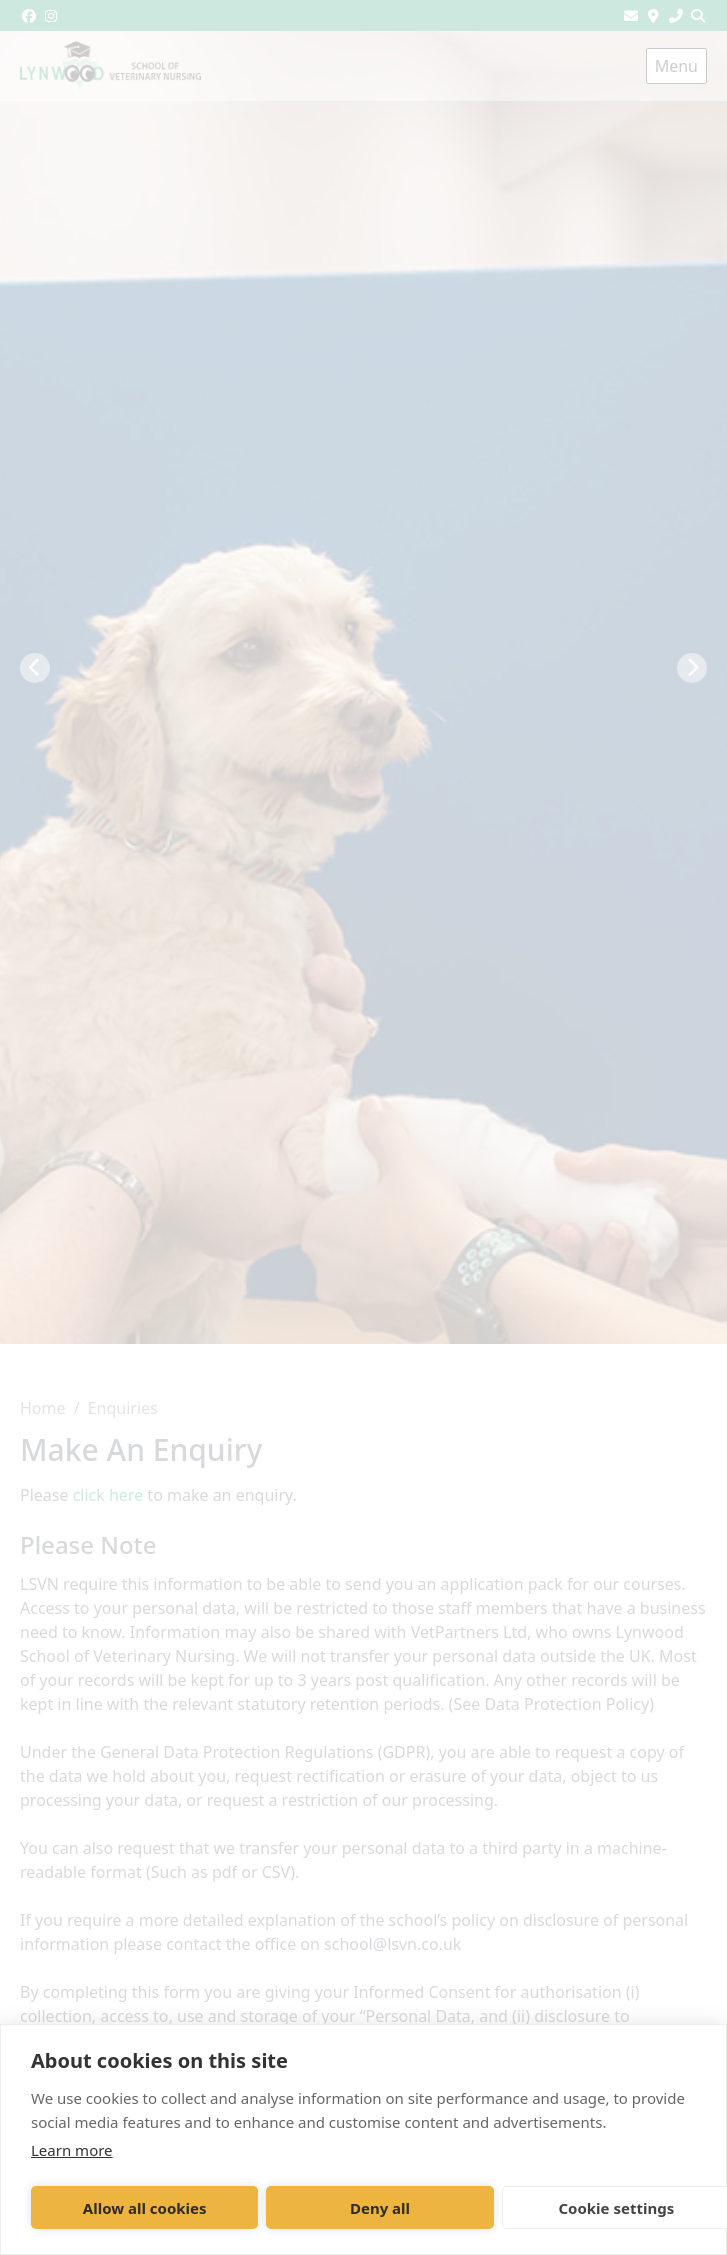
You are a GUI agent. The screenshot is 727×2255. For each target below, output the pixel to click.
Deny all (380, 2208)
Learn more (72, 2150)
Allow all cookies (145, 2208)
